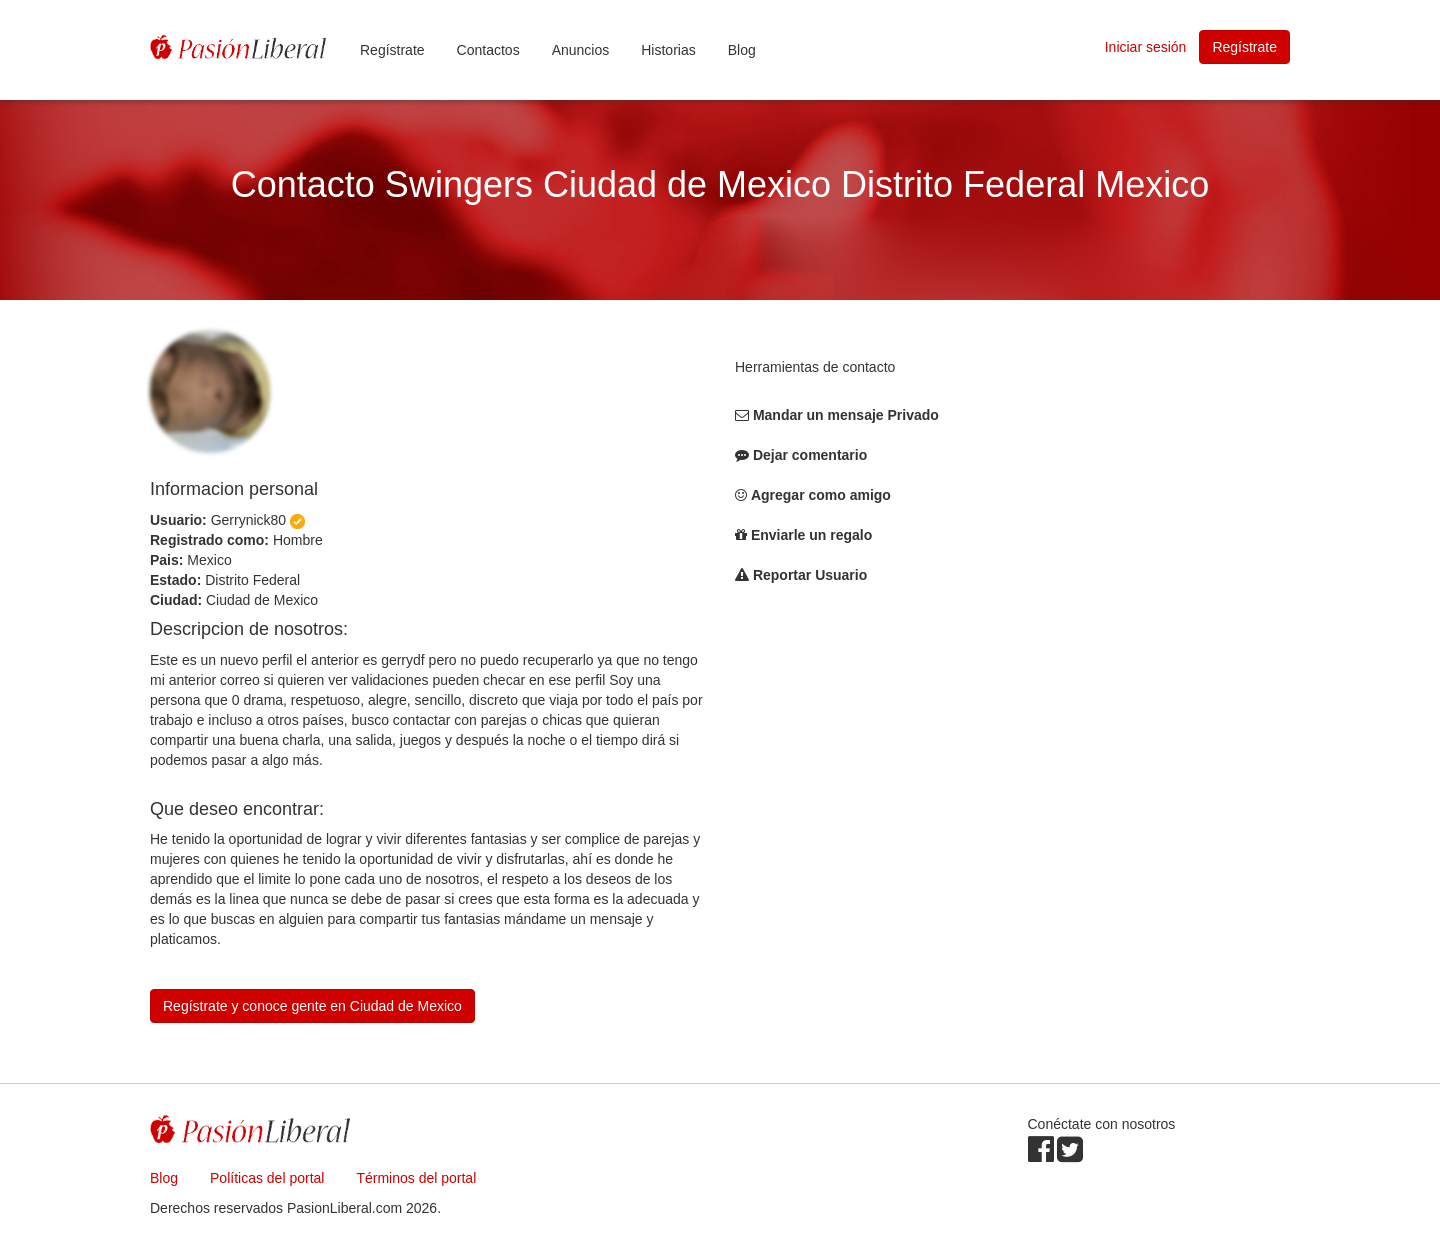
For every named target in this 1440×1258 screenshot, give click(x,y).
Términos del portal (416, 1178)
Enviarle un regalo (811, 535)
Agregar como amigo (821, 495)
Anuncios (581, 50)
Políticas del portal (267, 1178)
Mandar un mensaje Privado (846, 415)
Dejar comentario (810, 455)
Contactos (488, 50)
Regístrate (392, 50)
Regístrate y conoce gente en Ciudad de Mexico (312, 1006)
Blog (742, 50)
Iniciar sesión (1146, 47)
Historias (668, 50)
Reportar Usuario (810, 575)
